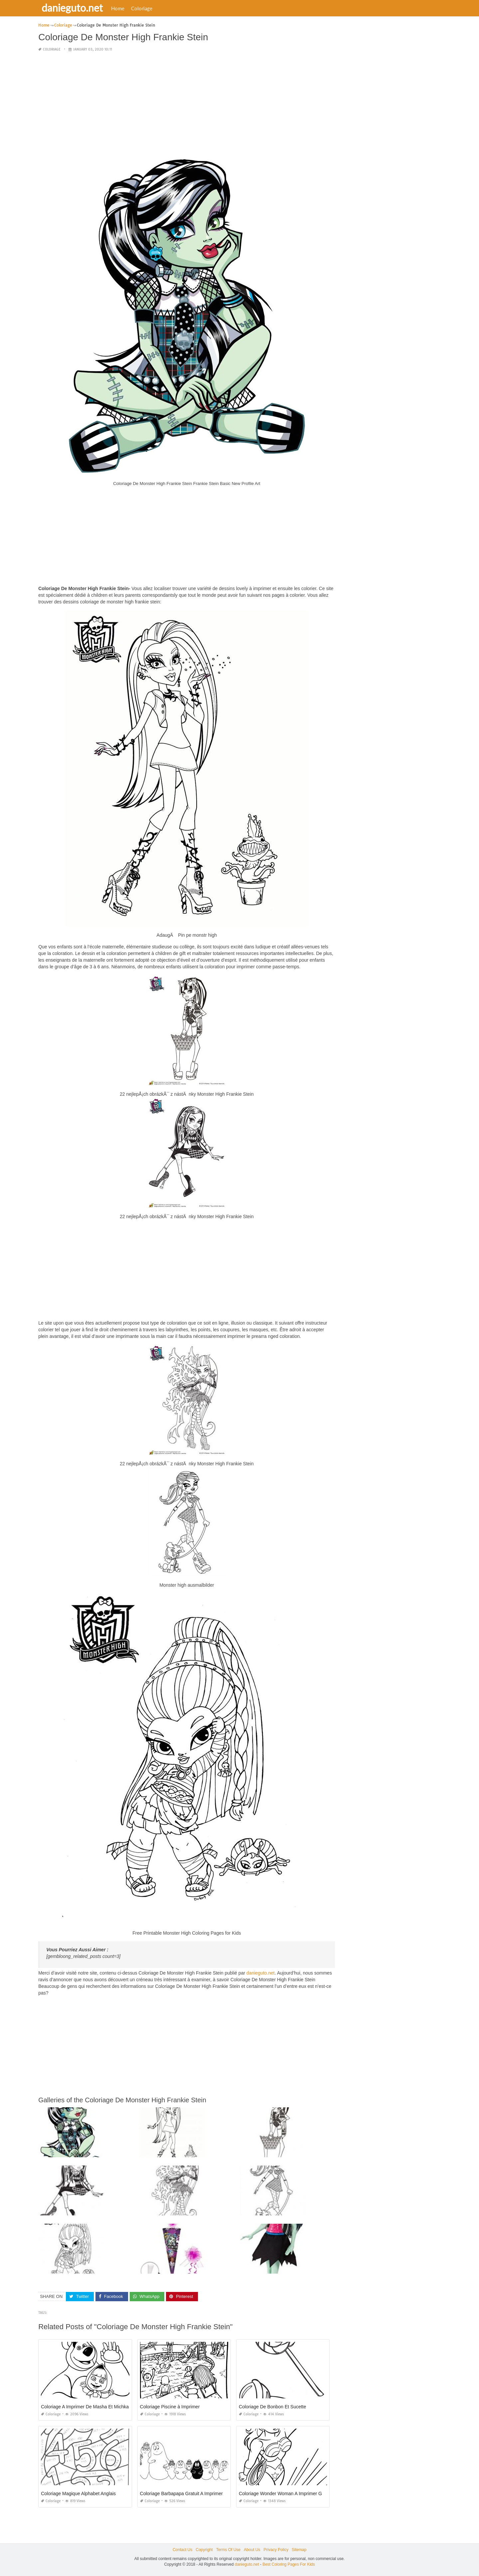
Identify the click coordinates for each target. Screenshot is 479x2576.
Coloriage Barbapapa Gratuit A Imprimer (181, 2493)
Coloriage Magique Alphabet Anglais (78, 2493)
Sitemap (299, 2549)
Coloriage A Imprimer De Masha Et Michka (85, 2406)
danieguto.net (72, 8)
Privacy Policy (275, 2549)
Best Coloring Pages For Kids (288, 2564)
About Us (252, 2549)
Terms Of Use (228, 2549)
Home (117, 8)
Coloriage (141, 8)
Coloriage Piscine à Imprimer (170, 2406)
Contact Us (182, 2549)
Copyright (204, 2549)
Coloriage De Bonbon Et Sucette (272, 2406)
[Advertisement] (186, 104)
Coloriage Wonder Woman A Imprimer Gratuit (285, 2493)
